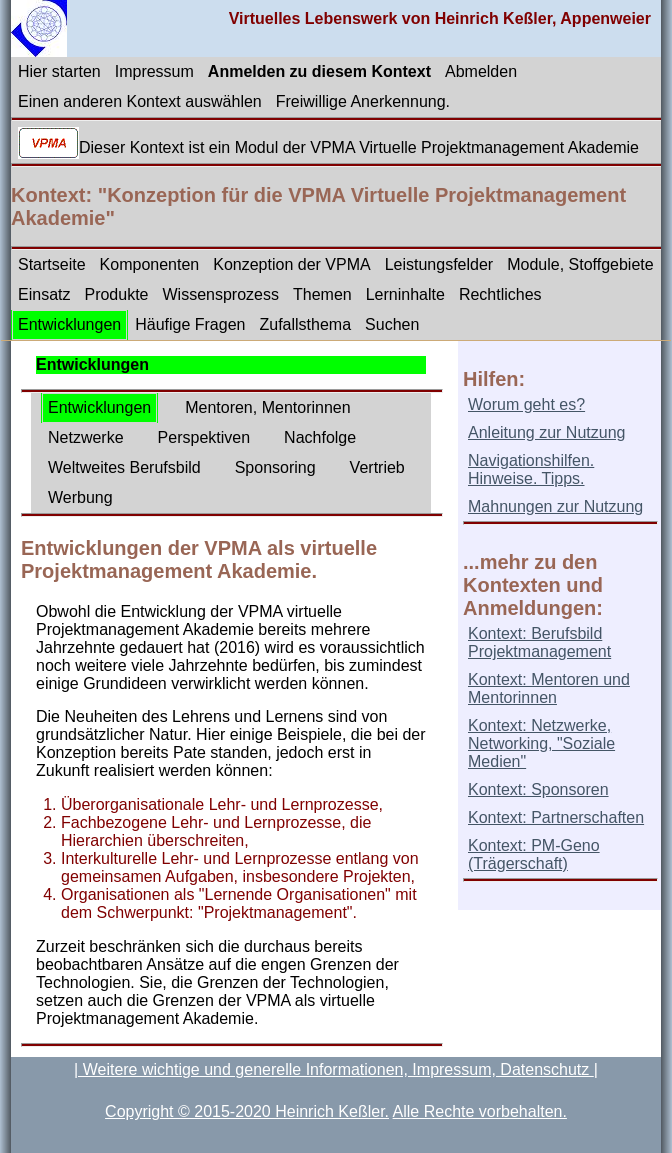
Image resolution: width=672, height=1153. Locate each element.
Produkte (116, 294)
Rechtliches (500, 294)
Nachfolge (320, 437)
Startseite (52, 264)
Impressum (154, 71)
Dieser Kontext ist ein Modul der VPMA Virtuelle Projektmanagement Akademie (359, 147)
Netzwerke (86, 437)
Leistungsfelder (439, 264)
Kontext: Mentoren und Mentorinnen (549, 688)
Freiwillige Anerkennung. (363, 101)
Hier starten (59, 71)
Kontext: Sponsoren (538, 789)
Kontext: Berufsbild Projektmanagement (539, 642)
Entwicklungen (69, 324)
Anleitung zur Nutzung (546, 432)
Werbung (80, 497)
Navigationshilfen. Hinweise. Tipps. (531, 469)
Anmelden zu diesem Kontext (319, 71)
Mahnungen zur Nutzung (555, 506)
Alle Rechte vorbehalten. (480, 1111)
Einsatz (44, 294)
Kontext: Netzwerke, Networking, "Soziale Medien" (541, 743)
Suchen (392, 324)
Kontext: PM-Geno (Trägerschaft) (534, 854)
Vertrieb (377, 467)
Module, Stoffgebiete (580, 264)
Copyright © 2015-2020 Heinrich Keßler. (247, 1111)
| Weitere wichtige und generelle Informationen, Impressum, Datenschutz (334, 1069)
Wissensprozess (221, 294)
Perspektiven (204, 437)
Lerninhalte (405, 294)
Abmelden (481, 71)
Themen (322, 294)
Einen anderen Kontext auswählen (140, 101)
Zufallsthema (305, 324)
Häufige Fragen (190, 324)
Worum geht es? (526, 404)
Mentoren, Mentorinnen (267, 407)
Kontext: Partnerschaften (556, 817)
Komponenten (150, 264)
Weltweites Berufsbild (124, 467)
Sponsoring (275, 467)
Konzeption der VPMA (291, 264)
